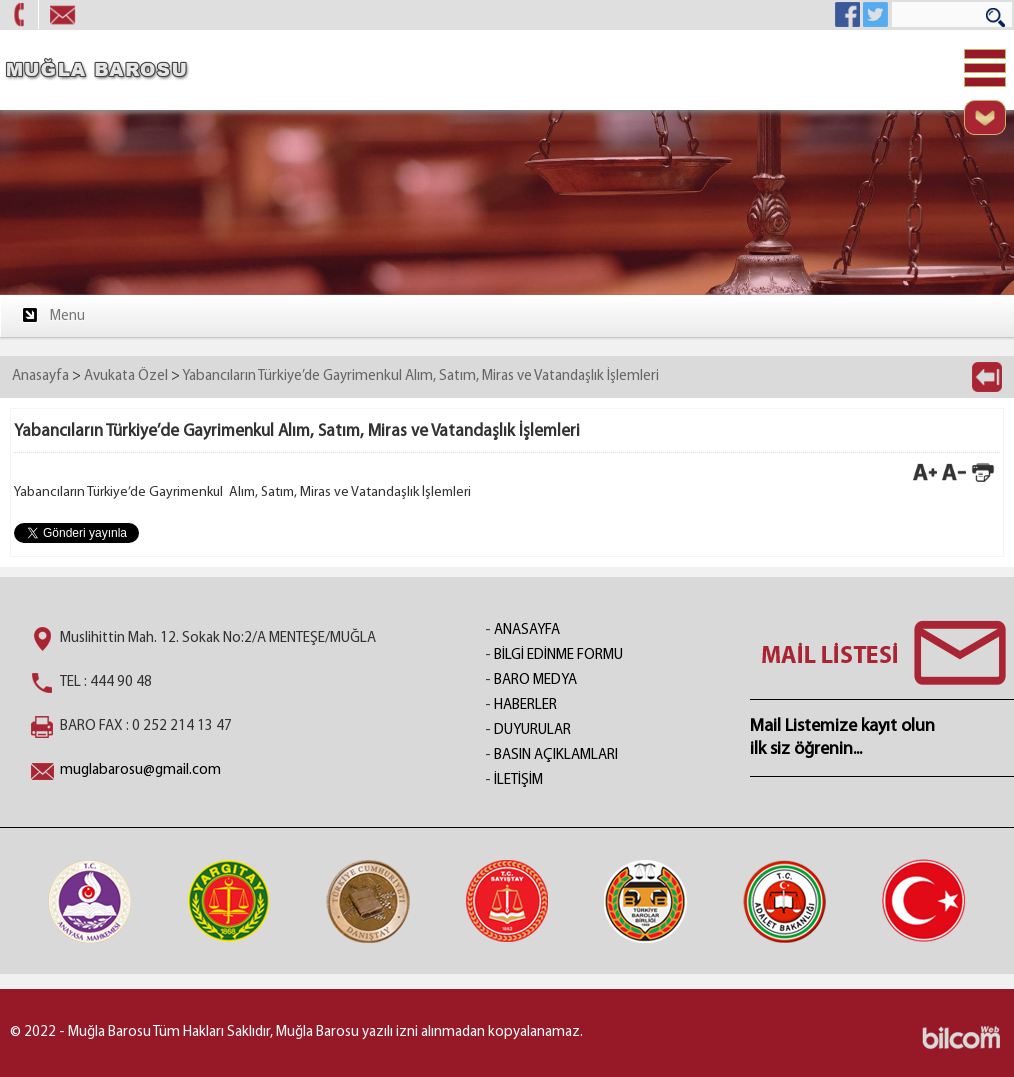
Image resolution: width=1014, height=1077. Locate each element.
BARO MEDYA (535, 680)
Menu (52, 315)
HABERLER (525, 705)
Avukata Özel (126, 376)
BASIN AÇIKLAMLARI (556, 755)
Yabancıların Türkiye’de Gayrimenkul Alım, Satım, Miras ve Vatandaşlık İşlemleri (420, 376)
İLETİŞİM (518, 780)
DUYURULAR (532, 730)
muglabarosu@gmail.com (140, 770)
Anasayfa (40, 376)
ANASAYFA (527, 630)
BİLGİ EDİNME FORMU (558, 655)
